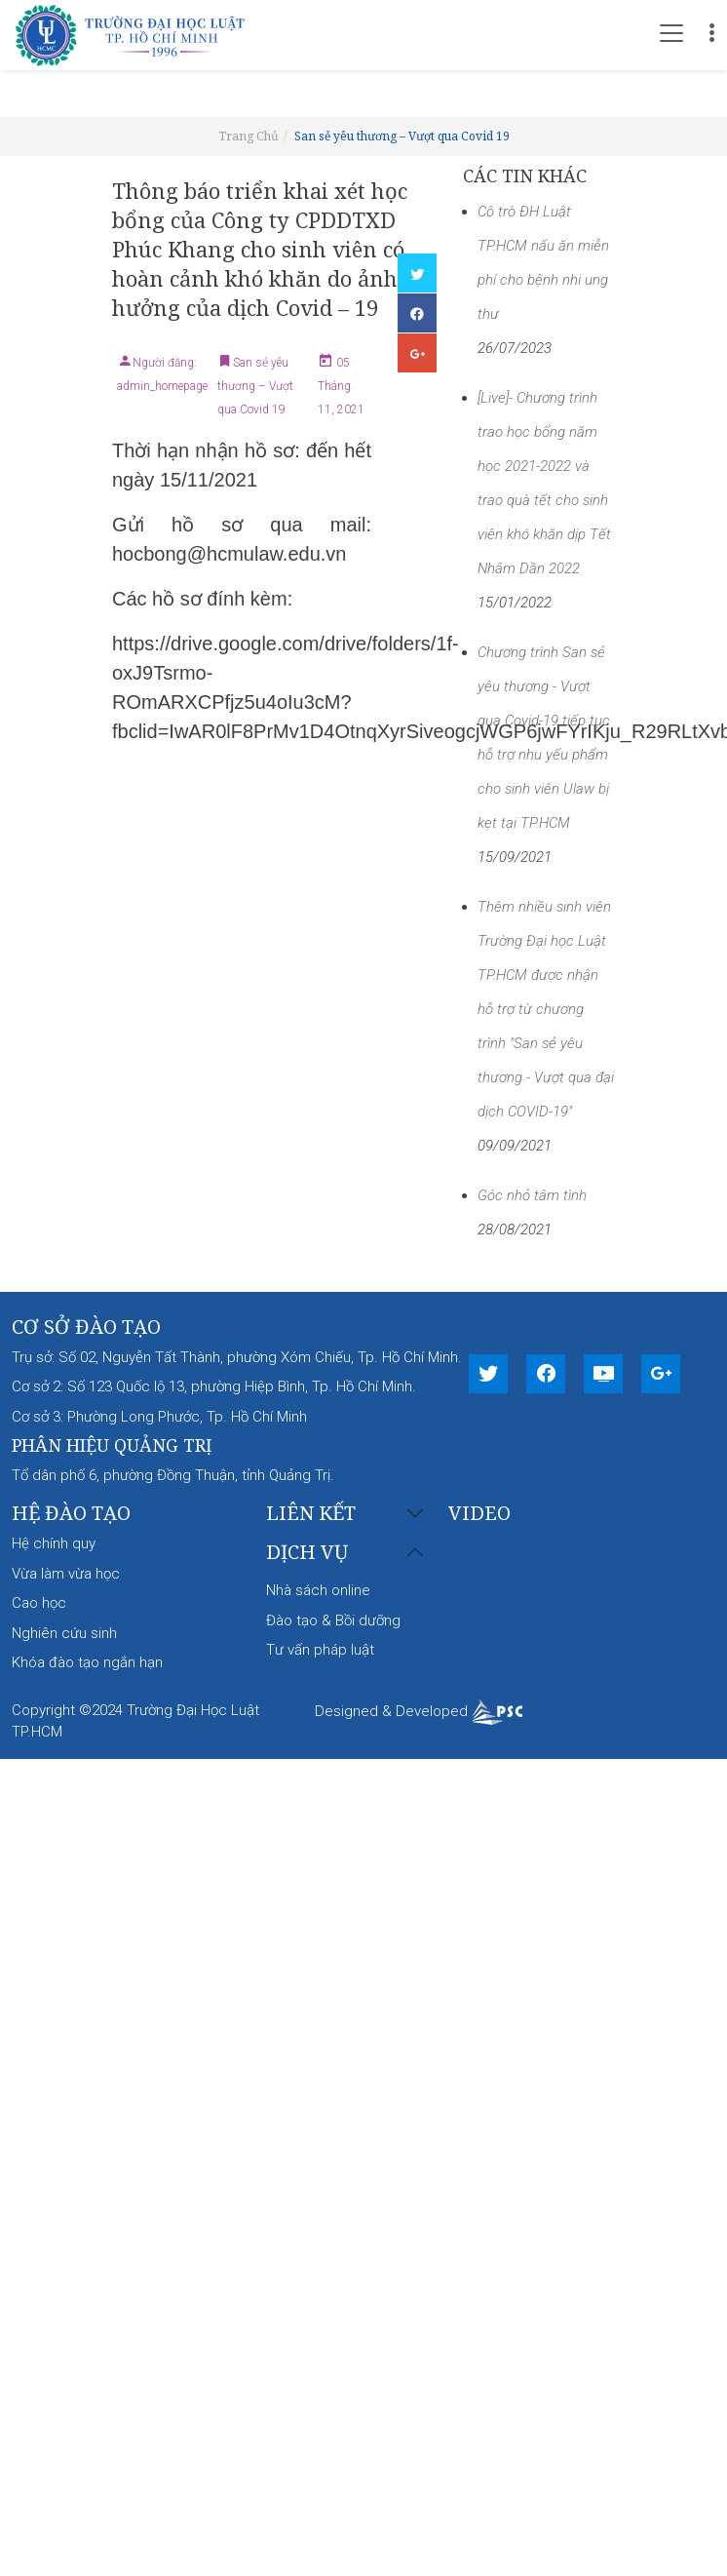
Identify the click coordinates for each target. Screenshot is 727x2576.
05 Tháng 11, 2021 (341, 386)
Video (479, 1513)
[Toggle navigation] (671, 33)
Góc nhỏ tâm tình (532, 1195)
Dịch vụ (307, 1553)
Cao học (39, 1603)
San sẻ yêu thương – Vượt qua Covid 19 (402, 136)
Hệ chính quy (54, 1543)
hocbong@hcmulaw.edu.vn (229, 554)
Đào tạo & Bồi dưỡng (333, 1620)
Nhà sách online (318, 1590)
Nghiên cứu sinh (64, 1633)
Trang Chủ (248, 136)
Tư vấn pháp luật (320, 1650)
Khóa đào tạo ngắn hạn (87, 1662)
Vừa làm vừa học (66, 1573)
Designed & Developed (418, 1711)
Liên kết (311, 1514)
